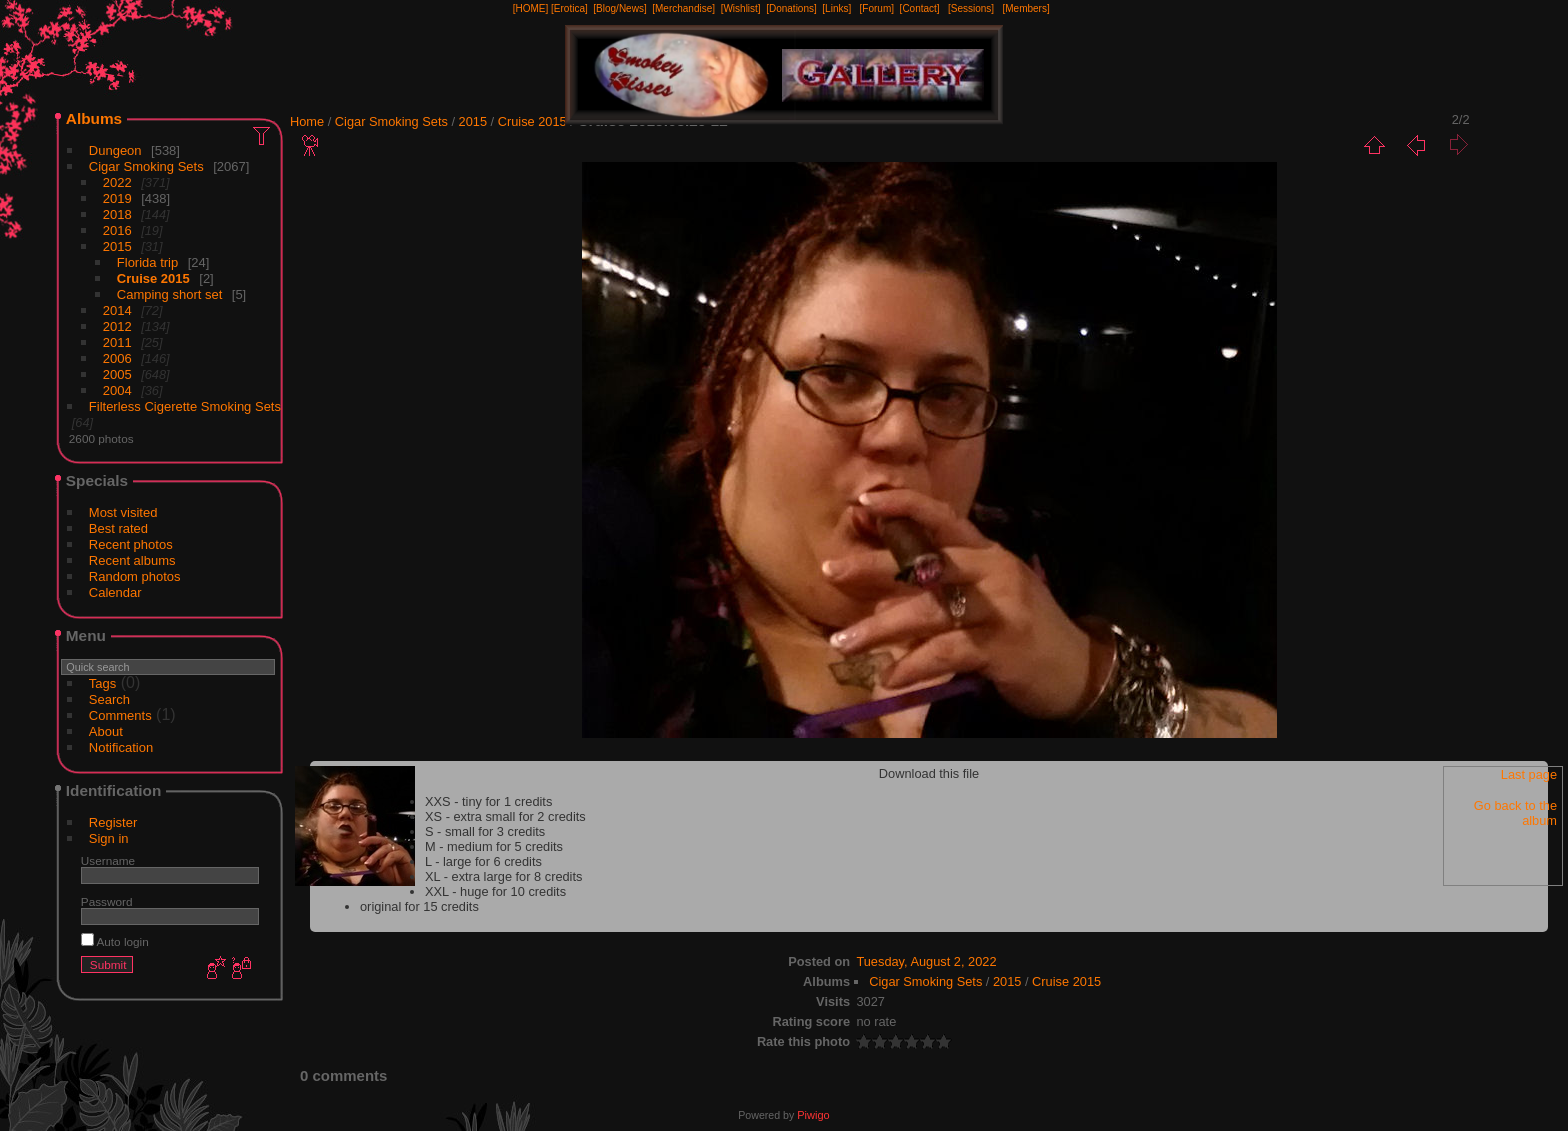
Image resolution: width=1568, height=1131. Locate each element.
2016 (117, 230)
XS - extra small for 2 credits (505, 816)
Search (109, 699)
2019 (117, 198)
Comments (120, 715)
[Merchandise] (683, 8)
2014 (117, 310)
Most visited (123, 512)
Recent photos (131, 544)
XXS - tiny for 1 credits (488, 801)
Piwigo (813, 1115)
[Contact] (920, 8)
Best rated (118, 528)
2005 (117, 374)
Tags (102, 683)
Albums (94, 118)
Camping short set (170, 294)
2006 (117, 358)
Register (113, 822)
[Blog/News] (619, 8)
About (106, 731)
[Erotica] (569, 8)
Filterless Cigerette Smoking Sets (185, 406)
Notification (121, 747)
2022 (117, 182)
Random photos (135, 576)
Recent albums (132, 560)
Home (307, 121)
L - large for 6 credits (483, 861)
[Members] (1025, 8)
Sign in (109, 838)
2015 (117, 246)
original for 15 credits (419, 906)
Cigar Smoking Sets (146, 166)
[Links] (836, 8)
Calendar (115, 592)
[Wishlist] (741, 8)
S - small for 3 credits (485, 831)
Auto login (115, 941)
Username (108, 860)
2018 (117, 214)
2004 (117, 390)
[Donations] (791, 8)
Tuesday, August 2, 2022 (926, 961)
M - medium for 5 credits (494, 846)
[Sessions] (971, 8)
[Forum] (877, 8)
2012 (117, 326)
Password (107, 901)
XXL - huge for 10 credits (495, 891)
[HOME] (531, 8)
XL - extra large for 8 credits (503, 876)
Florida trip (147, 262)
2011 (117, 342)
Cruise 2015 (153, 278)
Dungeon (115, 150)
